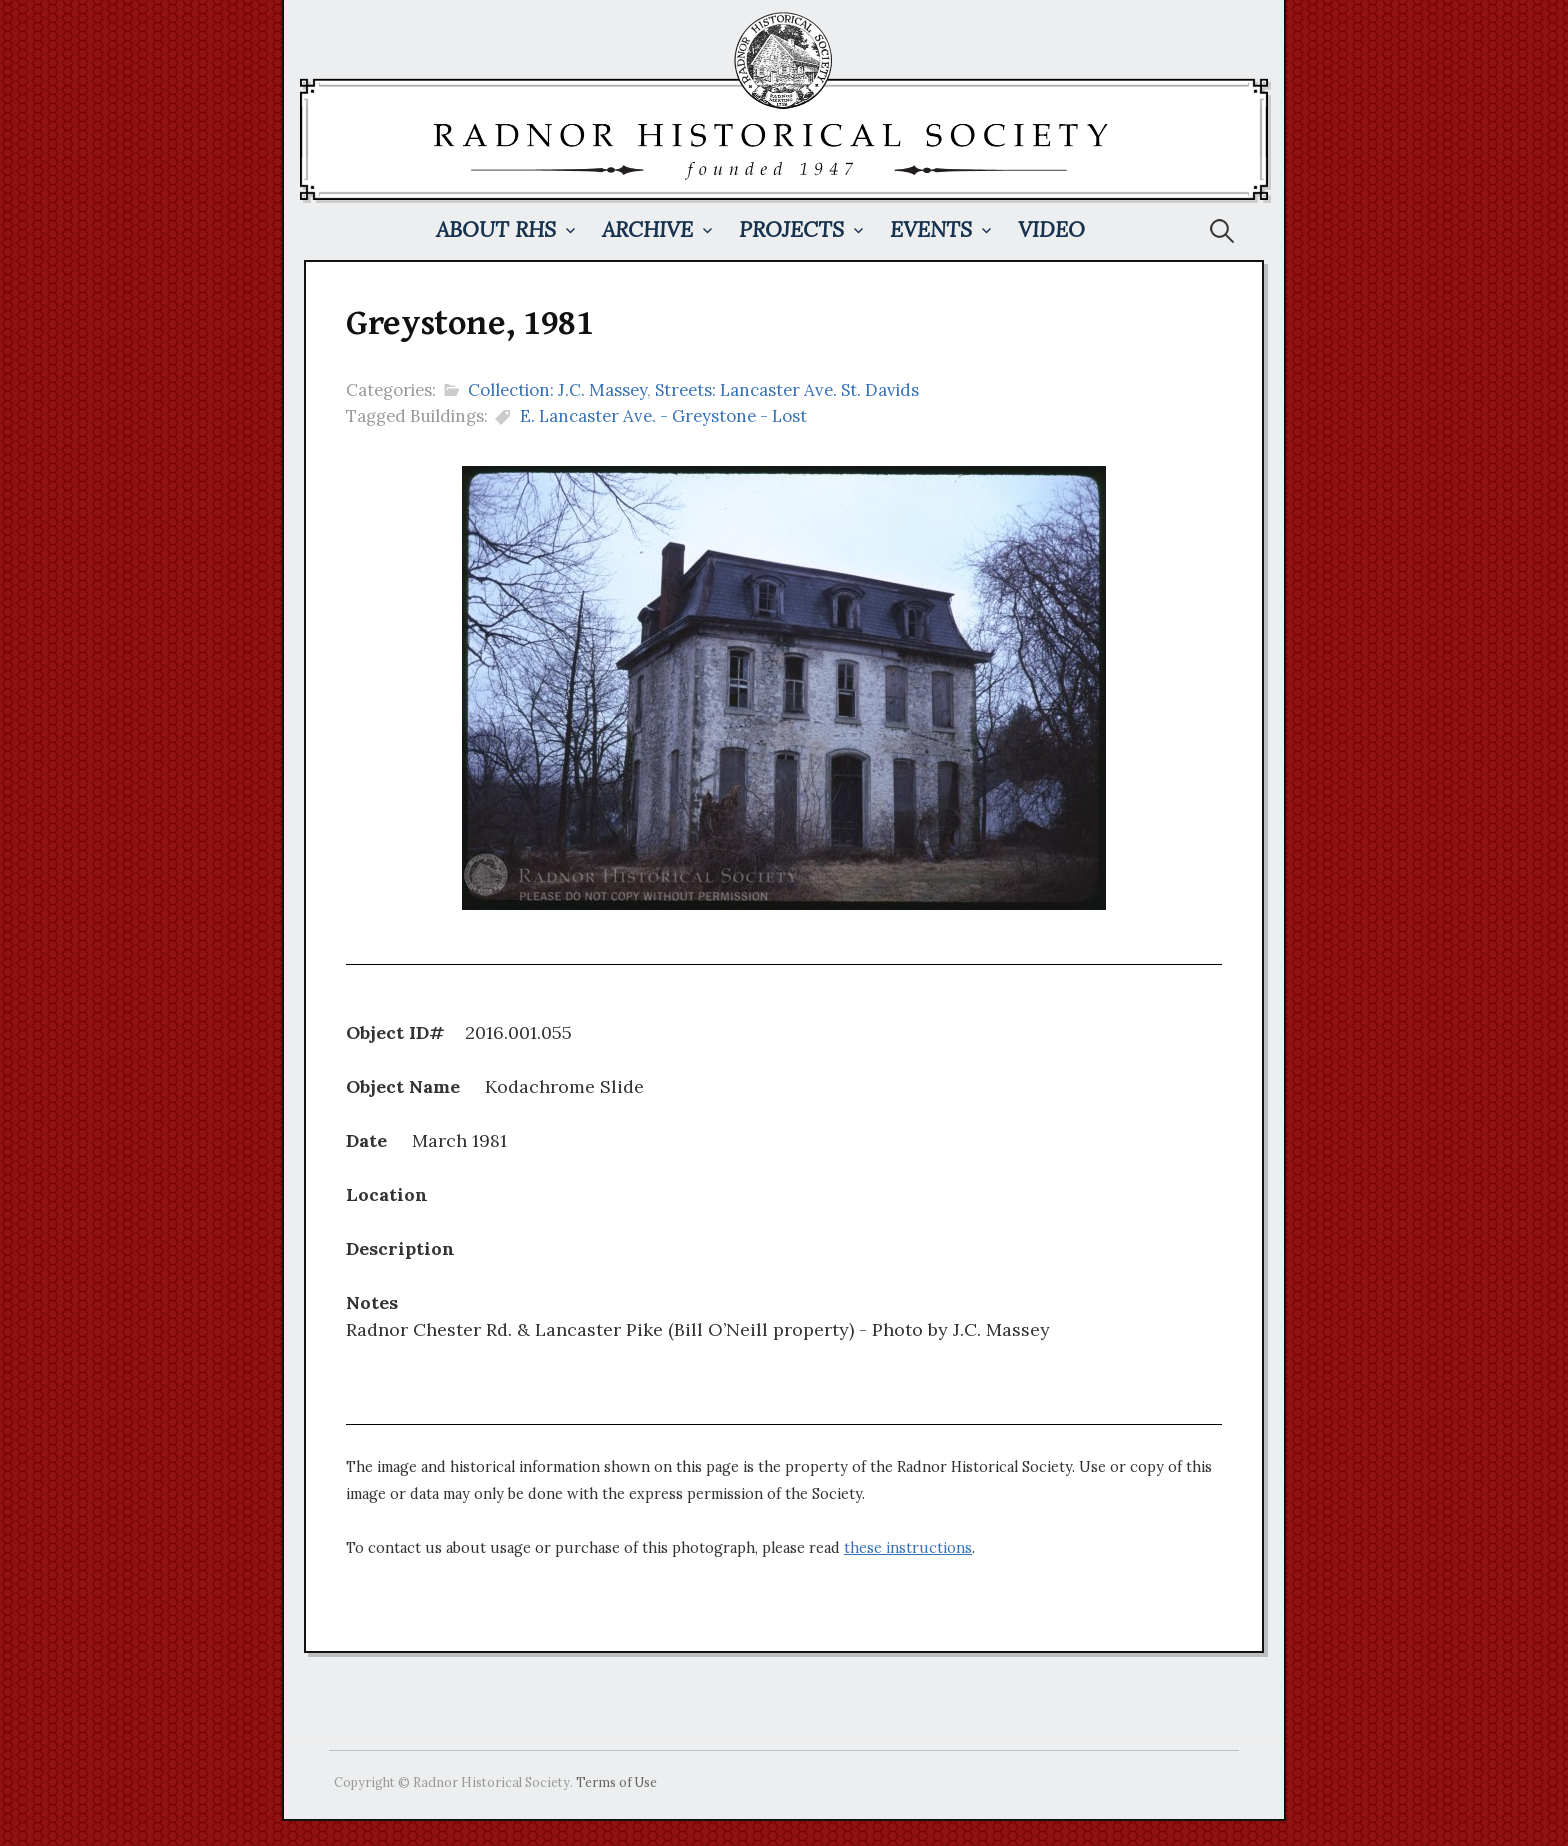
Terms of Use (616, 1782)
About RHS (496, 229)
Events (931, 229)
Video (1051, 229)
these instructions (908, 1548)
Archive (647, 229)
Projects (791, 229)
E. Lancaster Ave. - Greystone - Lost (663, 416)
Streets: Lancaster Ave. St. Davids (787, 390)
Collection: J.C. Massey (557, 390)
